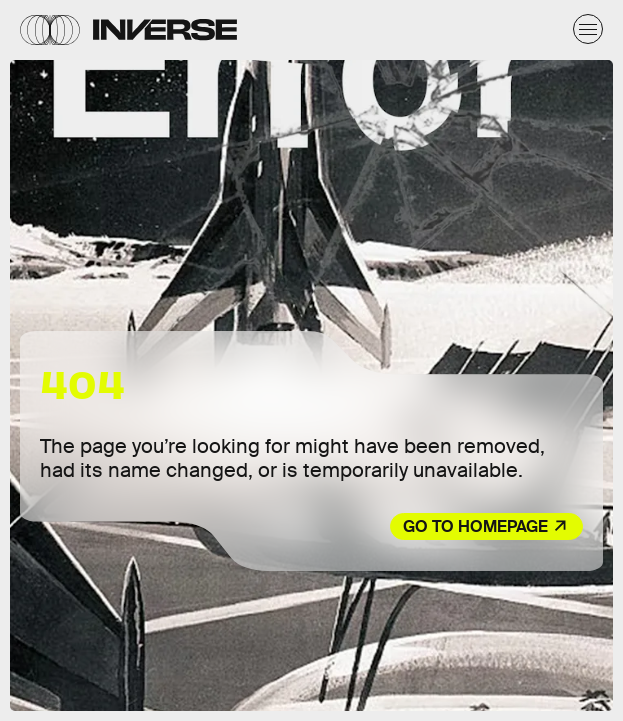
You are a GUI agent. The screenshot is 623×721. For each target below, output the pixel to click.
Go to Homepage (475, 526)
